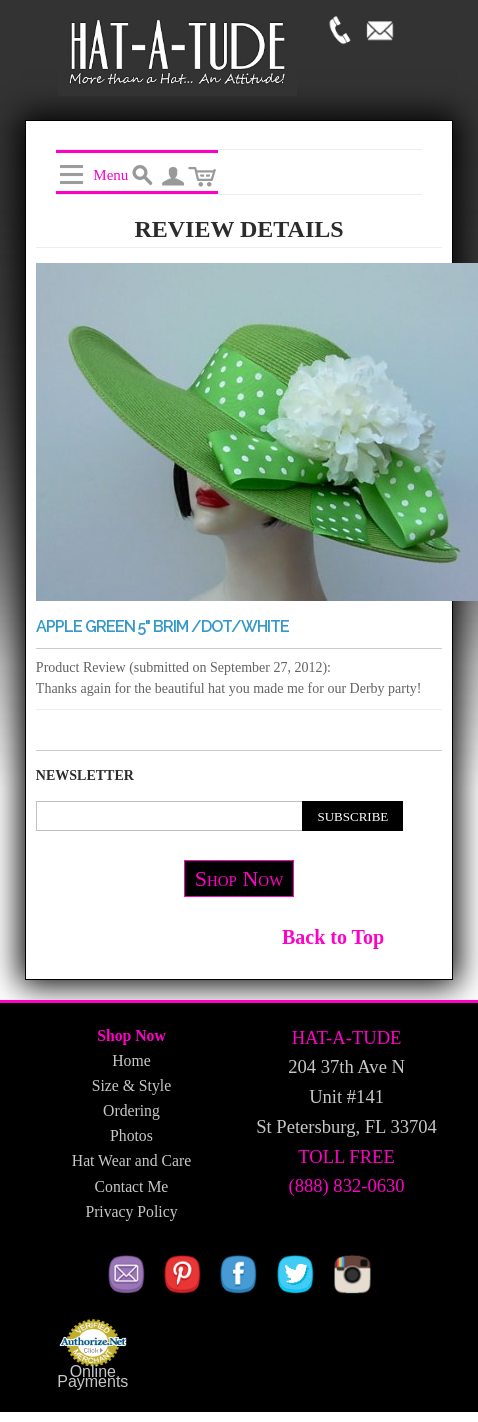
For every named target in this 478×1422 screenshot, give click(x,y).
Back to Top (333, 937)
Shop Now (239, 878)
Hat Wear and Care (131, 1160)
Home (131, 1060)
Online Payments (92, 1377)
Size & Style (131, 1085)
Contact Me (132, 1186)
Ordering (131, 1110)
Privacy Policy (131, 1211)
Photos (131, 1135)
